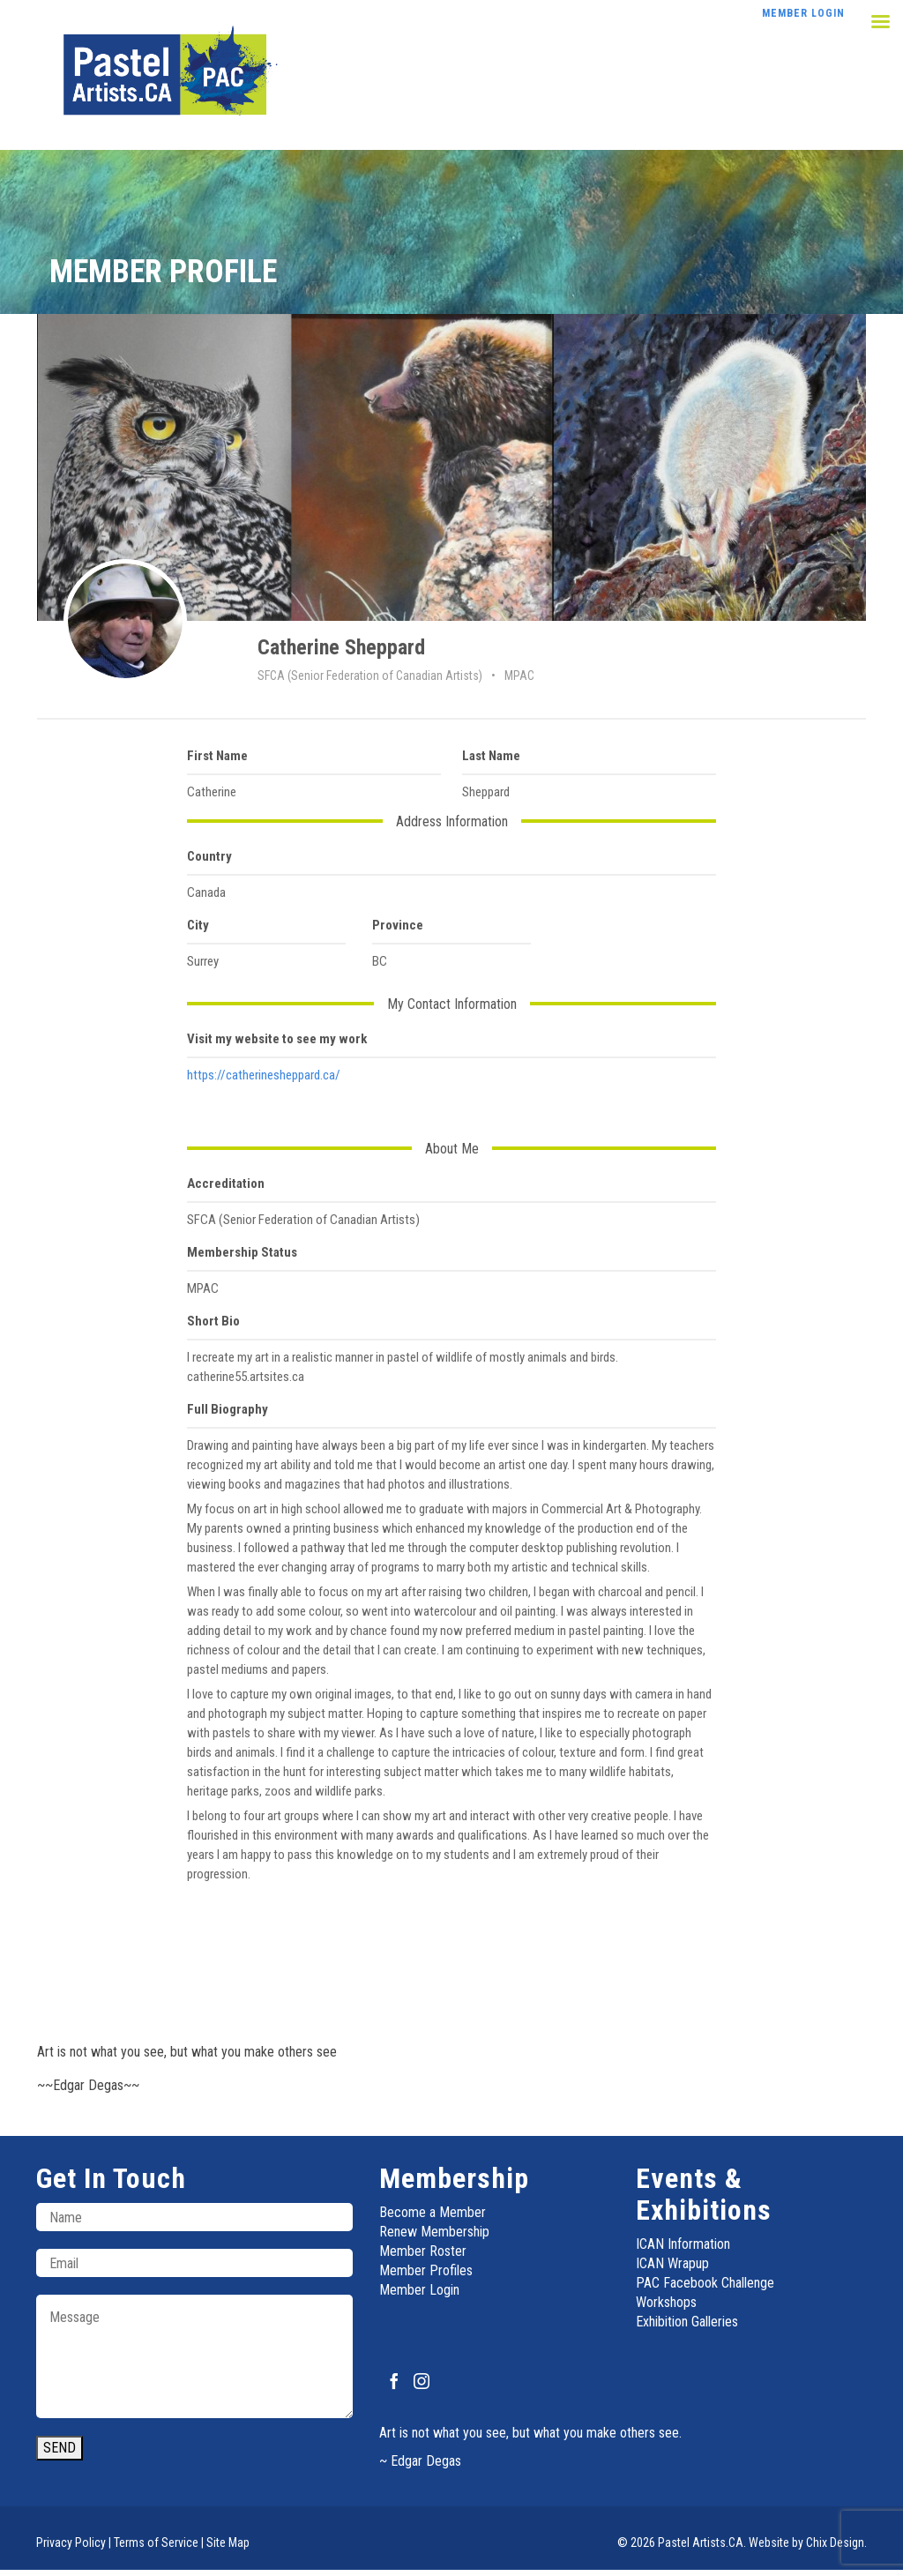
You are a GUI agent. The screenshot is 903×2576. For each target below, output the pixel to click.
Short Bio (213, 1321)
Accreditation (226, 1183)
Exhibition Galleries (687, 2321)
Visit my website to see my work (277, 1039)
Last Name (491, 756)
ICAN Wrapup (672, 2263)
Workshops (666, 2302)
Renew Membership (434, 2231)
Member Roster (422, 2251)
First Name (217, 756)
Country (209, 856)
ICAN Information (683, 2244)
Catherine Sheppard (341, 647)
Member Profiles (426, 2270)
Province (397, 925)
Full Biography (227, 1409)
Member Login (419, 2289)
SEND (59, 2447)
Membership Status (242, 1252)
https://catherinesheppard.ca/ (263, 1075)
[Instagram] (421, 2380)
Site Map (228, 2542)
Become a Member (432, 2212)
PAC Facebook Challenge (705, 2282)
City (198, 925)
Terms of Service (156, 2542)
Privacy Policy (71, 2542)
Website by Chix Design (806, 2542)
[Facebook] (394, 2380)
